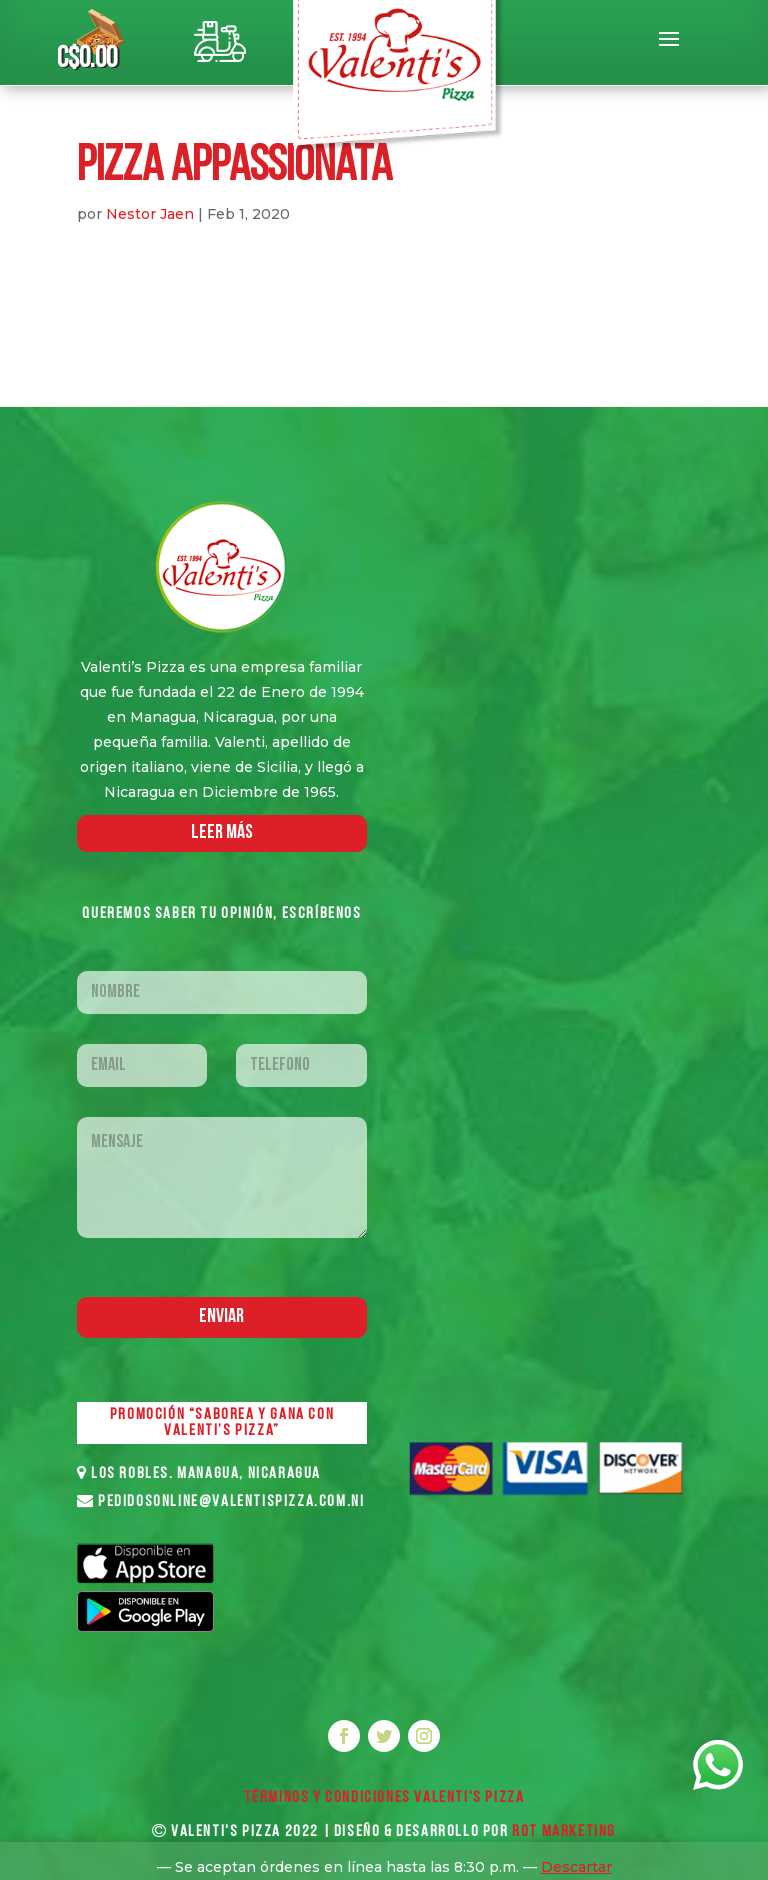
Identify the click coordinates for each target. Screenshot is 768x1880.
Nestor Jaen (150, 214)
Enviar (221, 1317)
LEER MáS (222, 833)
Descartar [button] (576, 1867)
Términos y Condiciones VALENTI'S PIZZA (384, 1798)
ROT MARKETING (564, 1832)
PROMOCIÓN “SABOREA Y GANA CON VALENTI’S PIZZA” (222, 1423)
